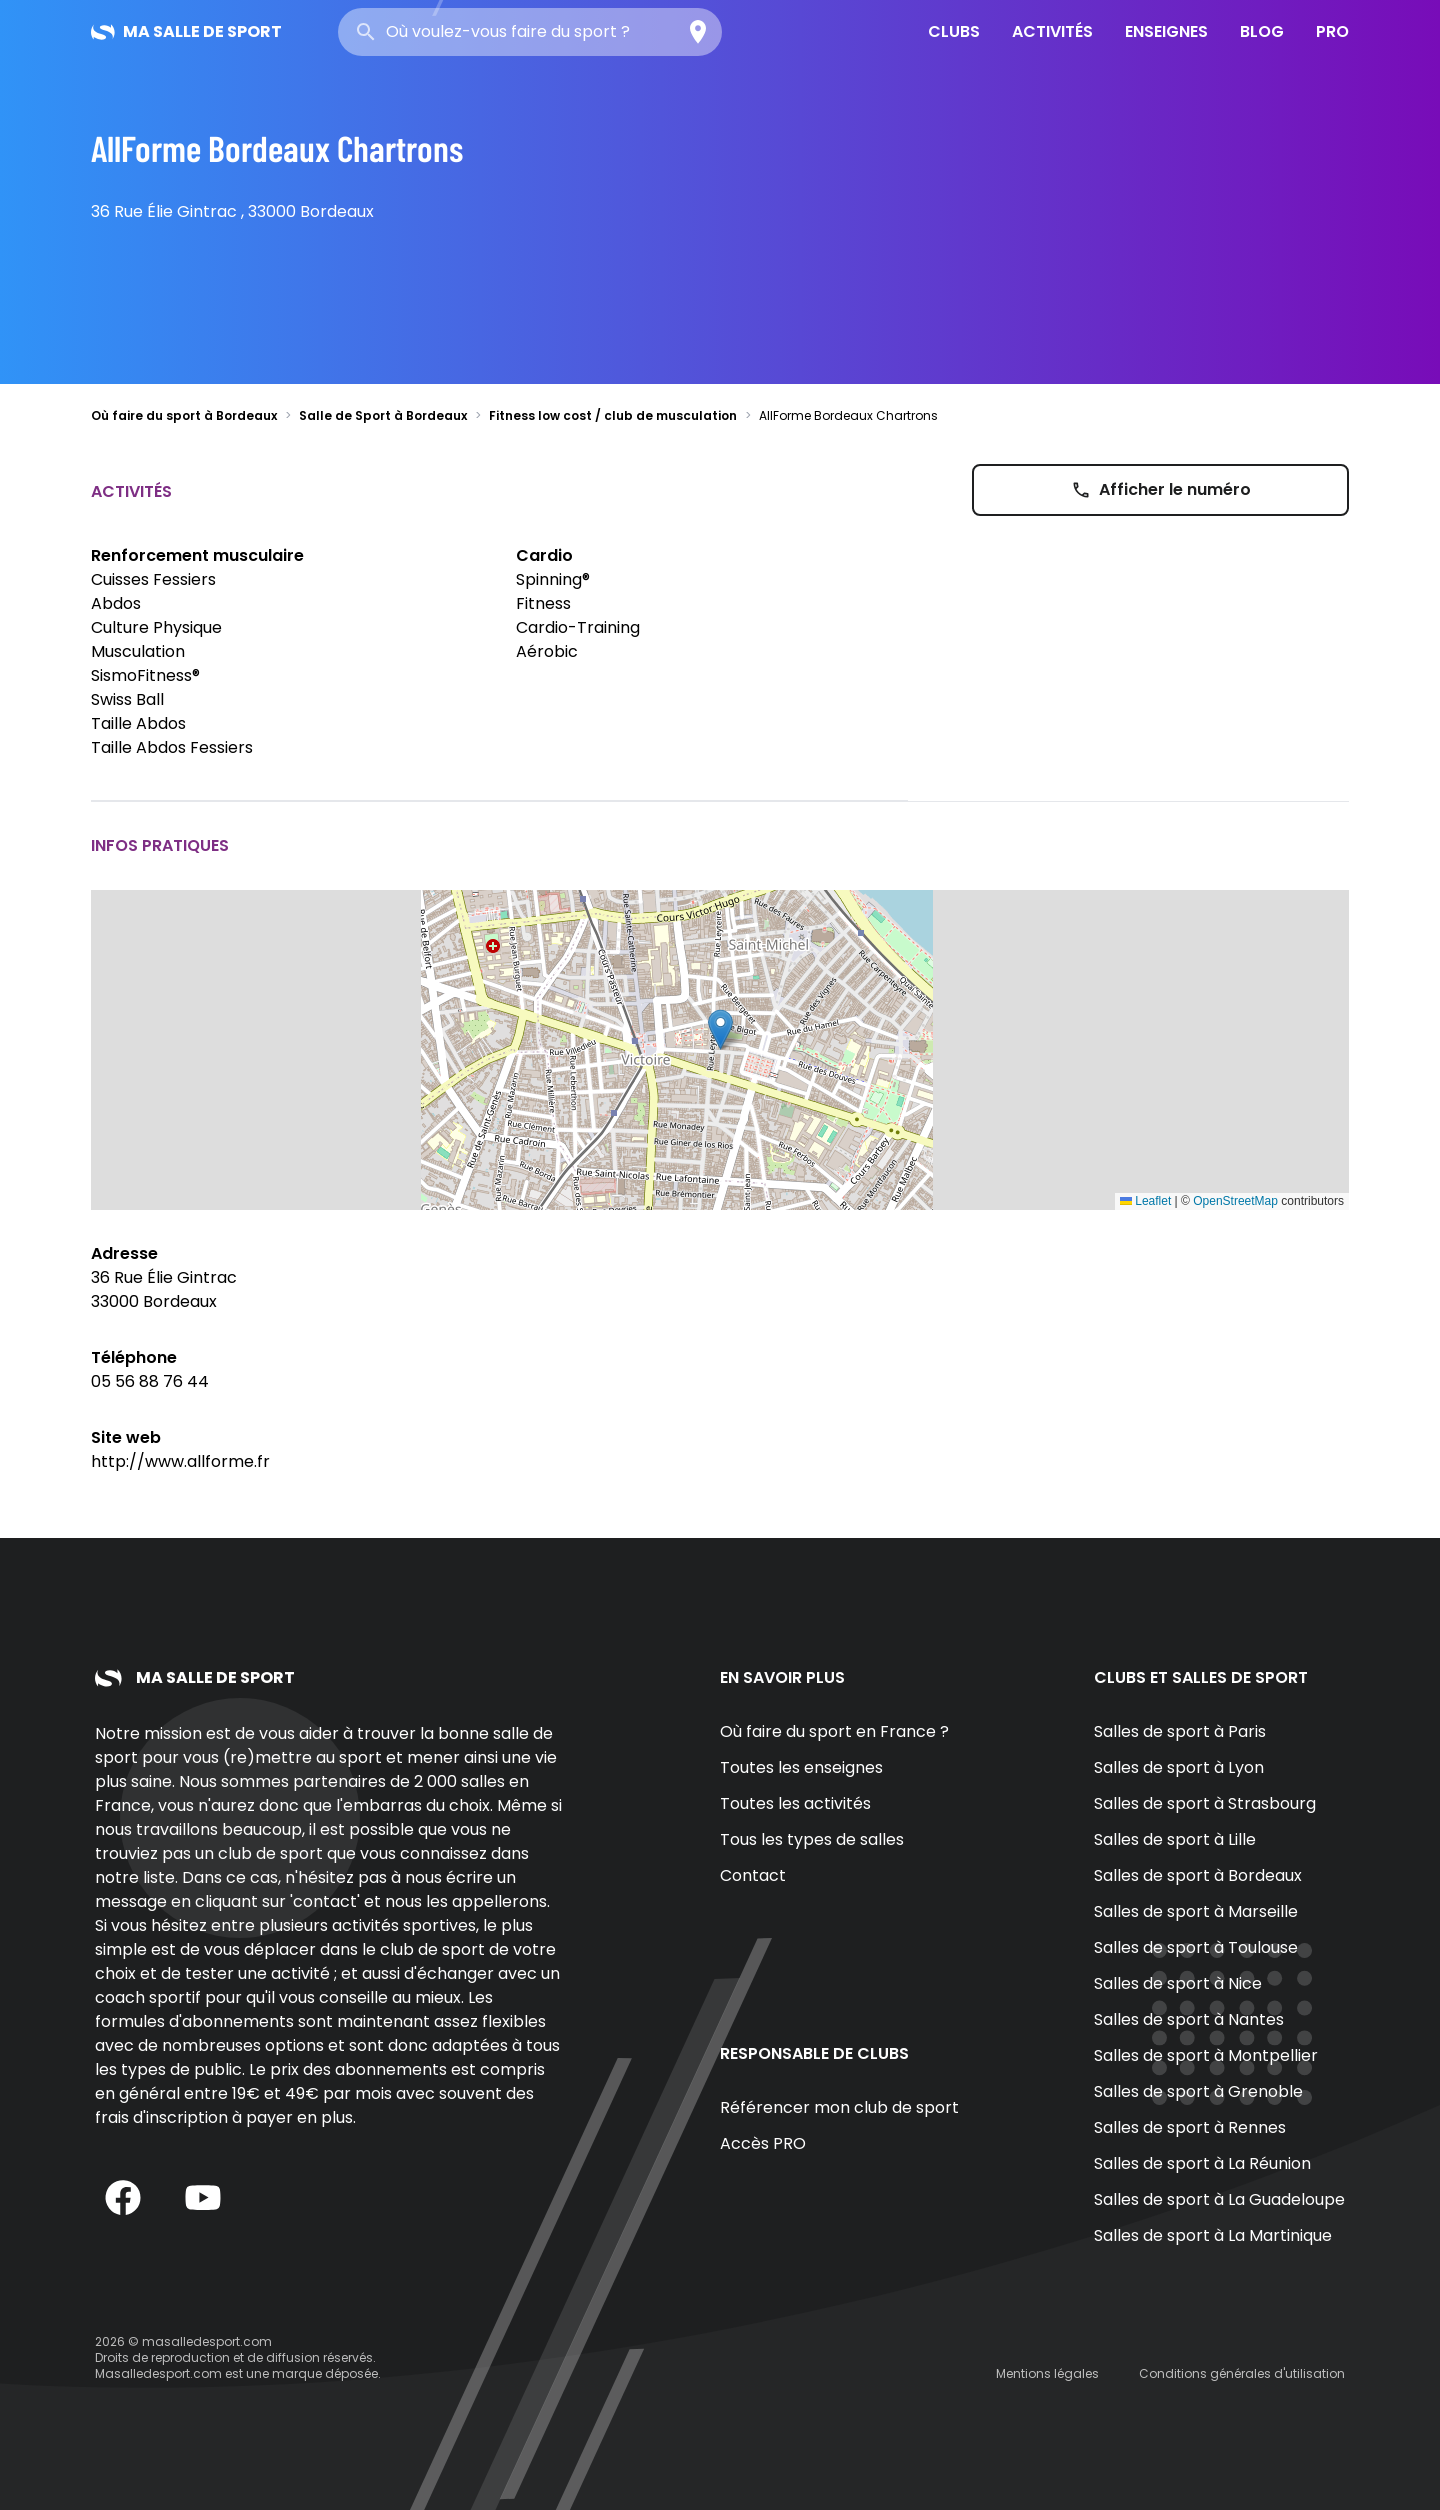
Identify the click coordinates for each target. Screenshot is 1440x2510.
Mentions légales (1047, 2373)
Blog (1262, 31)
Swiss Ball (127, 699)
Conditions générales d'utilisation (1242, 2373)
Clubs (954, 31)
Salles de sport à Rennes (1190, 2127)
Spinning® (553, 579)
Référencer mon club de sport (839, 2107)
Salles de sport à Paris (1180, 1731)
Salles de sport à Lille (1175, 1839)
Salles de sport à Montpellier (1206, 2055)
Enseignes (1166, 31)
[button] (720, 1029)
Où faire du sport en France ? (834, 1731)
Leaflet (1145, 1201)
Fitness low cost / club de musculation (613, 415)
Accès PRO (763, 2143)
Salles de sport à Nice (1178, 1983)
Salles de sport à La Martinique (1213, 2235)
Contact (753, 1875)
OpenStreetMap (1235, 1201)
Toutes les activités (795, 1803)
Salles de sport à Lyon (1179, 1767)
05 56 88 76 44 (150, 1381)
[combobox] (530, 32)
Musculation (138, 651)
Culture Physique (156, 627)
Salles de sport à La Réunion (1202, 2163)
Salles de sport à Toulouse (1196, 1947)
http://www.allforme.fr (180, 1461)
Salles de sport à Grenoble (1198, 2091)
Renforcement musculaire (197, 555)
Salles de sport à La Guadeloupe (1219, 2199)
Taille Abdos (138, 723)
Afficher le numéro (1161, 489)
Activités (1052, 31)
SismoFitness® (145, 675)
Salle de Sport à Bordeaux (383, 415)
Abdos (116, 603)
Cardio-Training (578, 627)
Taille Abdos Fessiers (172, 747)
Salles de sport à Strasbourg (1205, 1803)
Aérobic (547, 651)
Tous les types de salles (812, 1839)
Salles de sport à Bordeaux (1198, 1875)
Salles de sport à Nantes (1189, 2019)
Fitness (543, 603)
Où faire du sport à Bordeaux (184, 415)
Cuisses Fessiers (153, 579)
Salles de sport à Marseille (1196, 1911)
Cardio (544, 555)
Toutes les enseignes (801, 1767)
